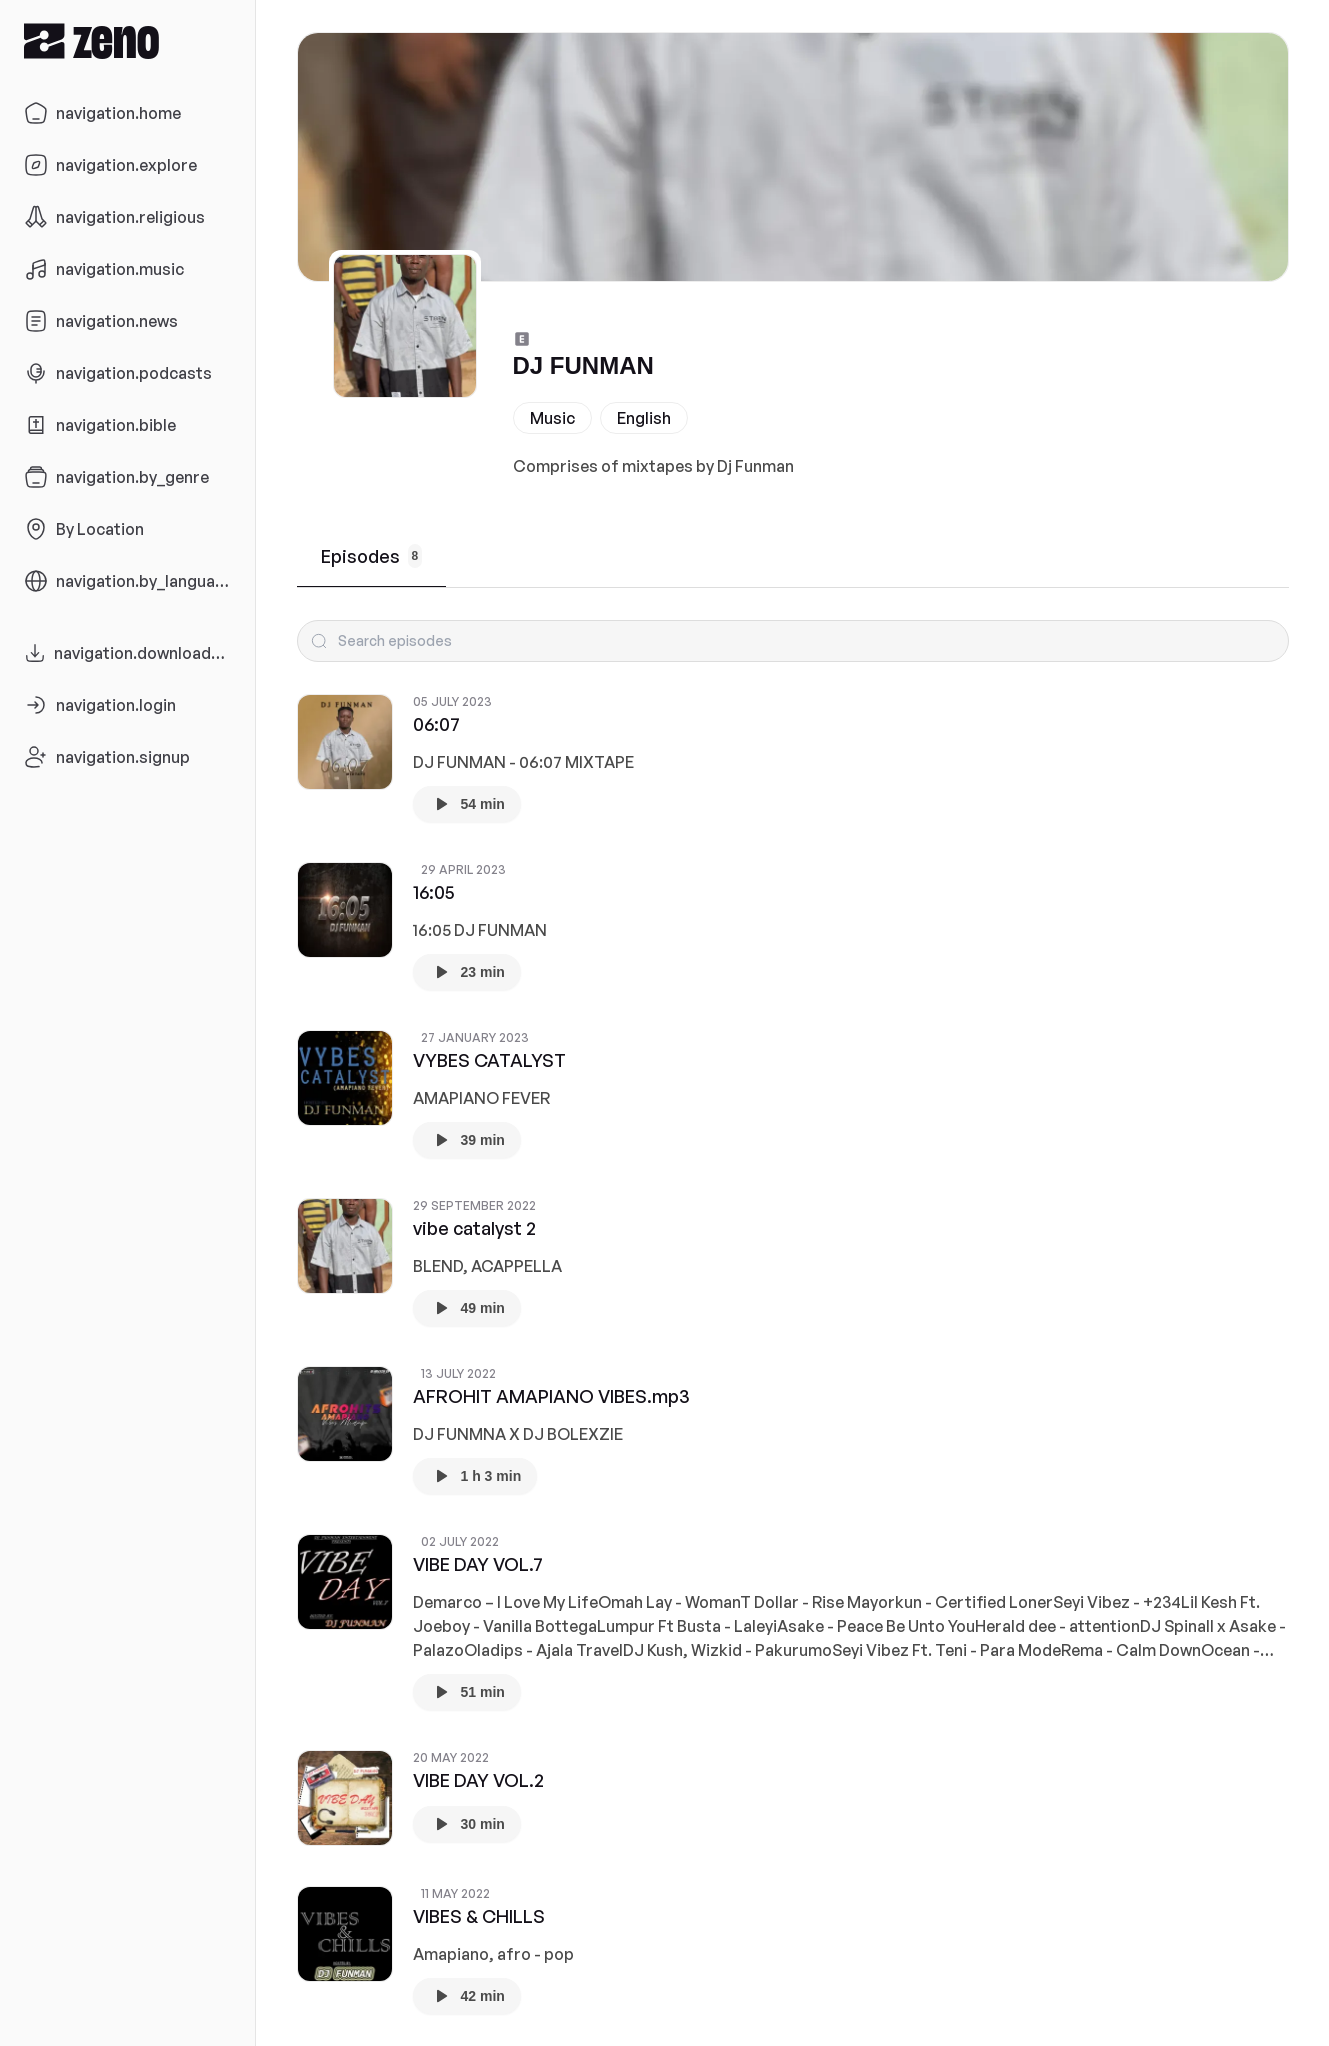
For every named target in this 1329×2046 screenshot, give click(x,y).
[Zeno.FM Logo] (127, 40)
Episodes (372, 556)
